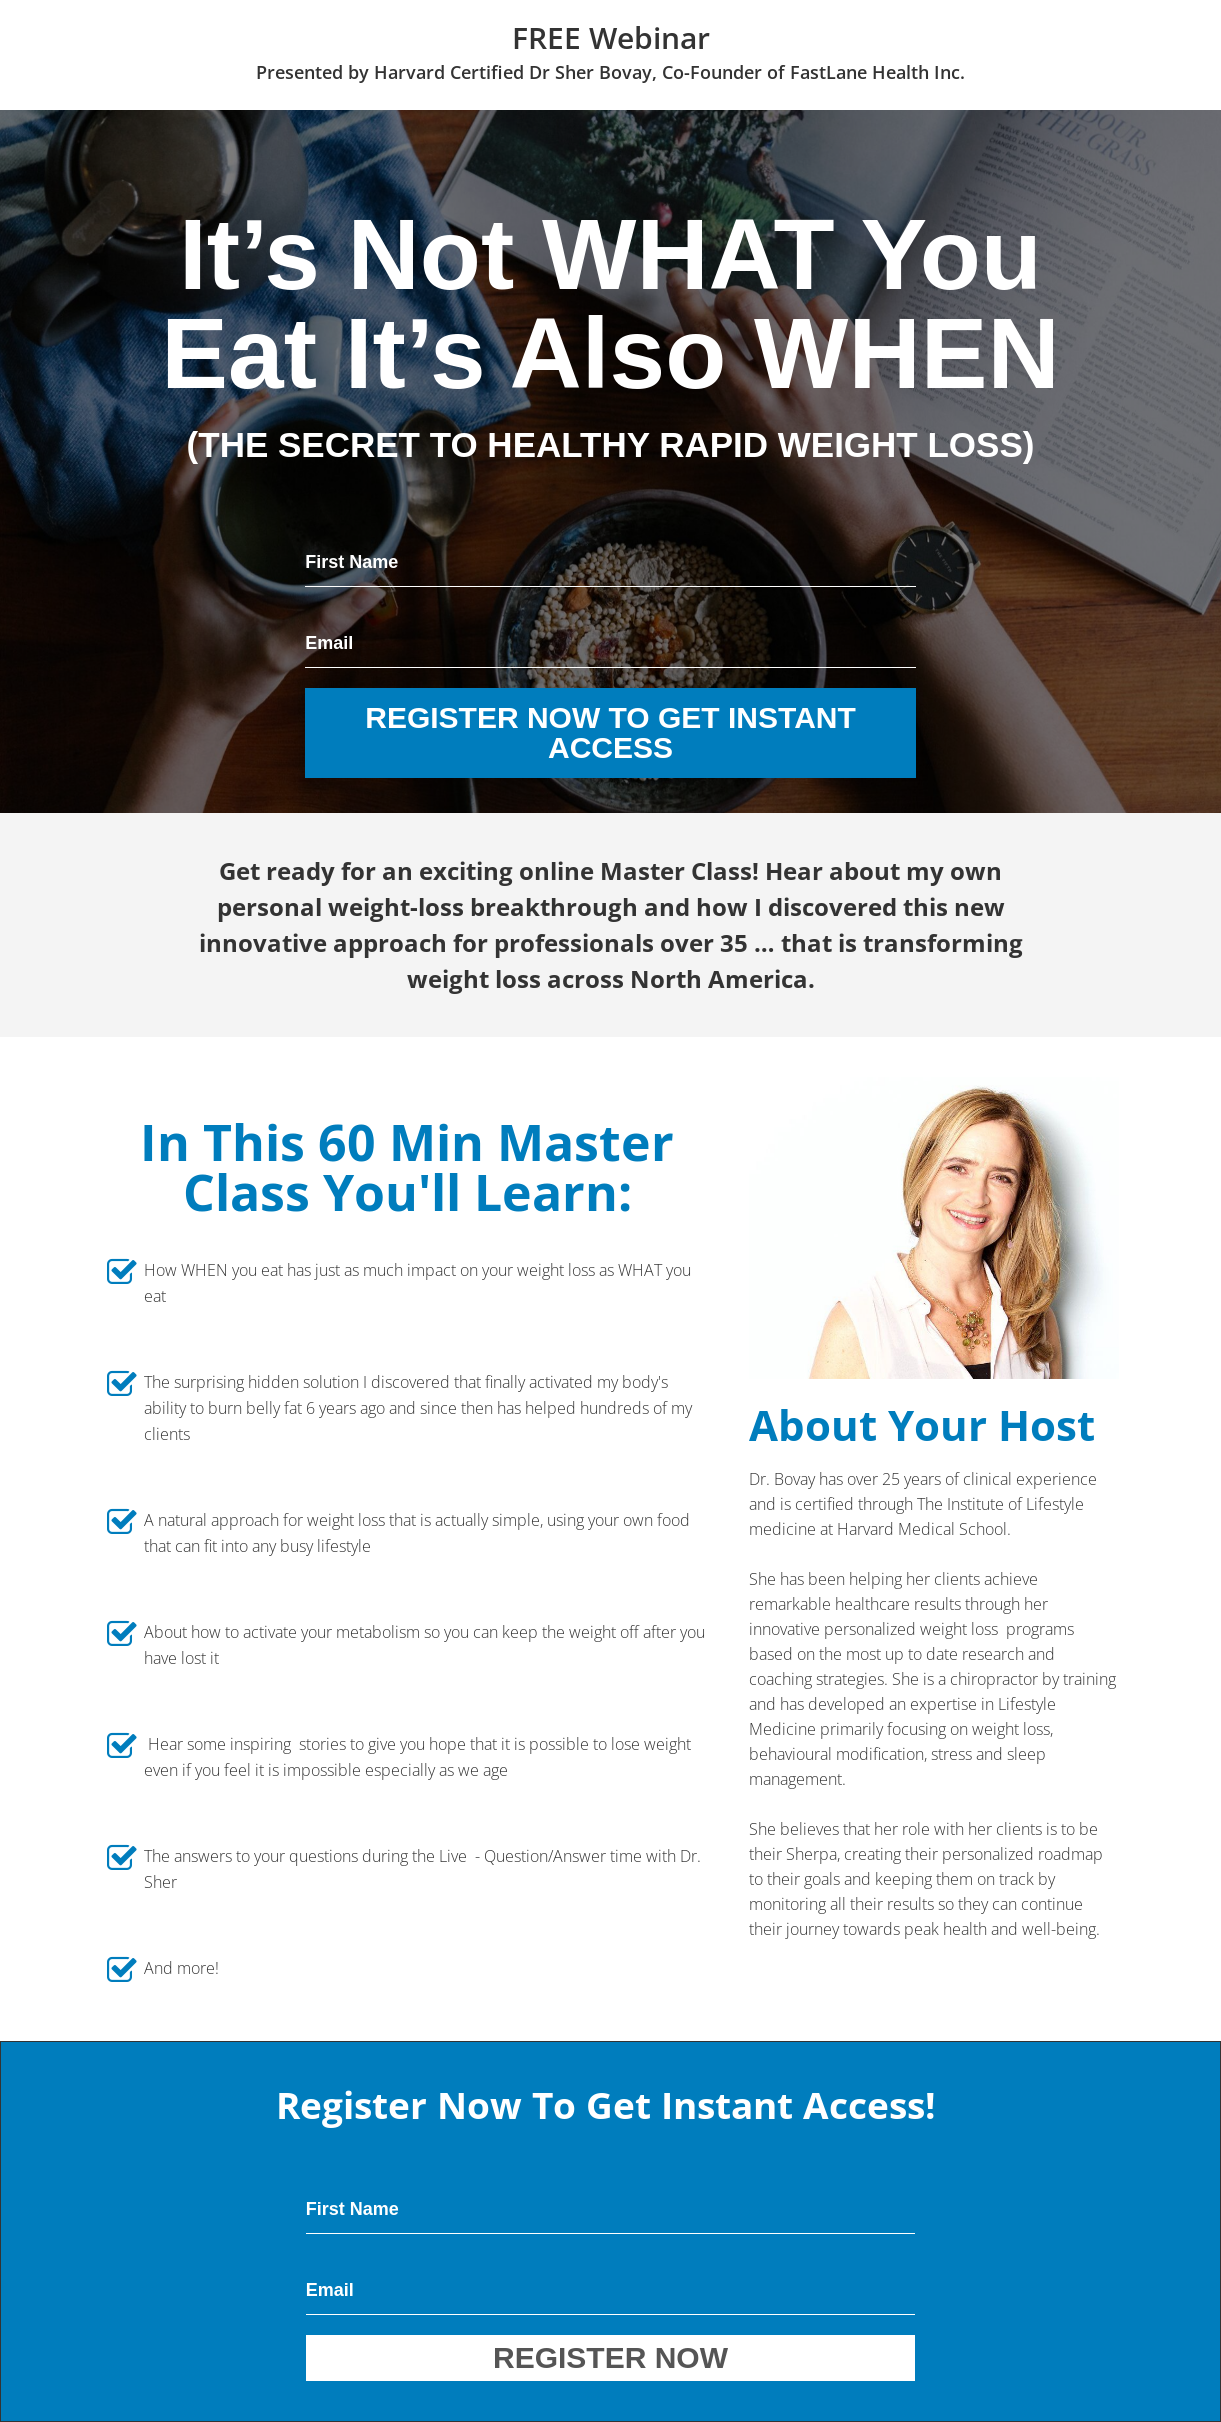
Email (329, 643)
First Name (351, 562)
